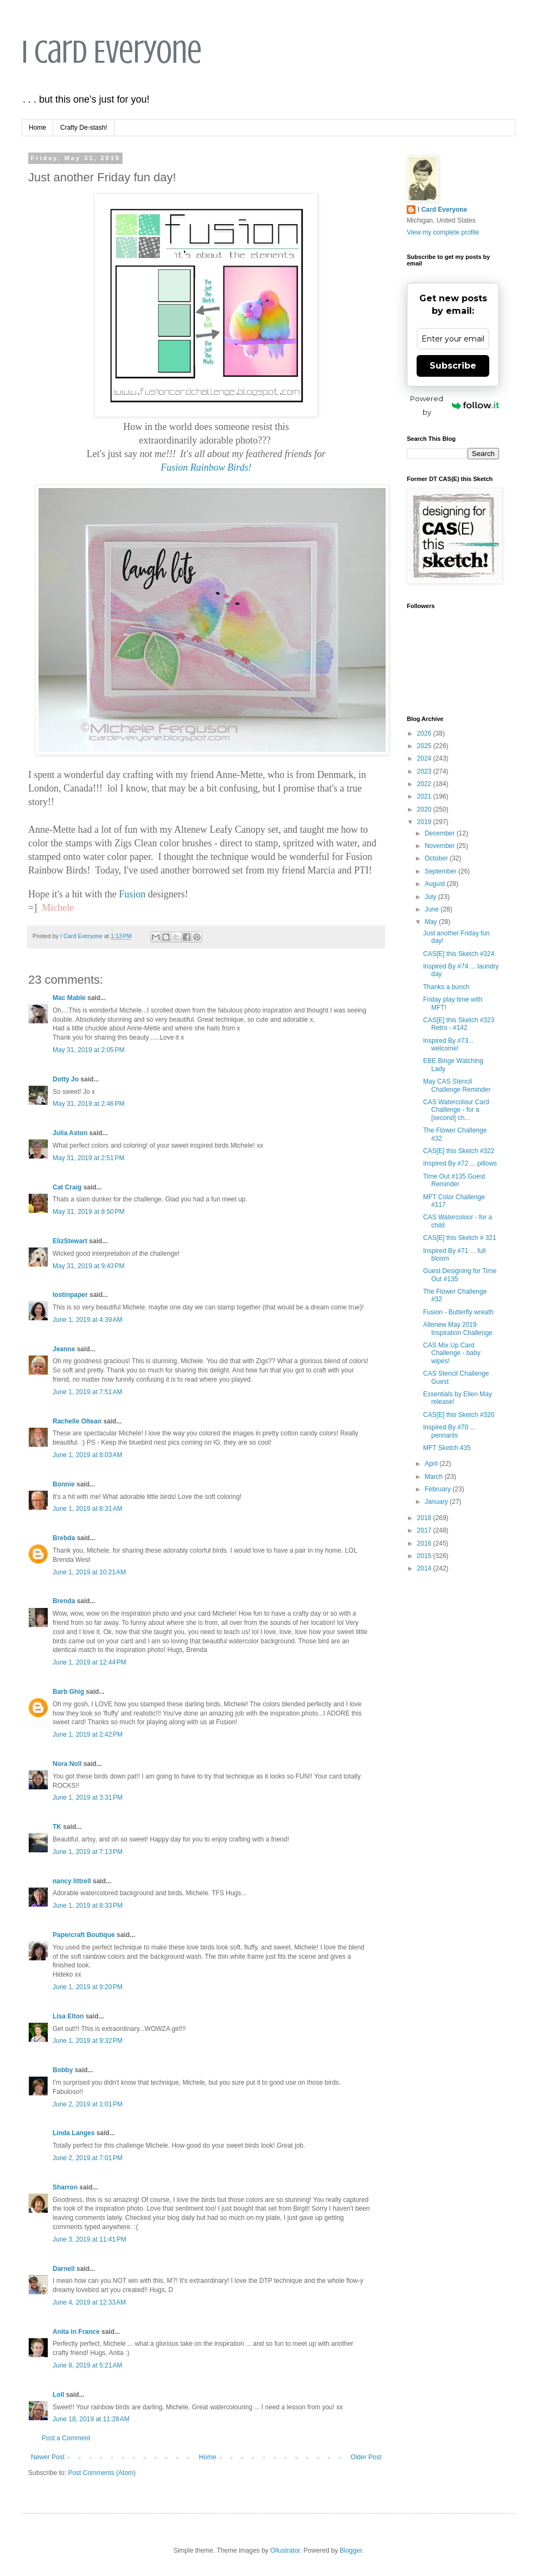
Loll (58, 2394)
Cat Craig (67, 1187)
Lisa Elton (68, 2016)
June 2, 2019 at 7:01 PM (88, 2158)
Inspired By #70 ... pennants (449, 1431)
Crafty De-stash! (83, 127)
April (432, 1463)
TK (57, 1827)
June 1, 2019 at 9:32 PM (88, 2041)
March (435, 1476)
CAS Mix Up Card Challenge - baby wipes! (452, 1353)
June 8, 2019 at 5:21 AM (87, 2365)
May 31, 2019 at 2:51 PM (88, 1158)
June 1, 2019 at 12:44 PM (89, 1662)
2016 (425, 1543)
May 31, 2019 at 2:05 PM (88, 1050)
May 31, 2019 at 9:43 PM (88, 1266)
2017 (425, 1530)
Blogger (351, 2550)
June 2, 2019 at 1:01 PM (88, 2104)
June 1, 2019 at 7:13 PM (88, 1852)
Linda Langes (73, 2133)
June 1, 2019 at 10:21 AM (89, 1572)
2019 (425, 822)
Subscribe (453, 365)
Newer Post (48, 2457)
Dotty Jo (66, 1079)
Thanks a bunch (446, 987)
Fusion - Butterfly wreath (458, 1312)
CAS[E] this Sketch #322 (458, 1151)
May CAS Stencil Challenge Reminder (456, 1085)
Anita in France (76, 2332)
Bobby (63, 2070)
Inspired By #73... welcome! (448, 1044)
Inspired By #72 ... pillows (460, 1163)
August (436, 884)
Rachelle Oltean (77, 1421)
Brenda (64, 1601)
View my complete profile (443, 232)
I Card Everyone (112, 52)
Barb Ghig (68, 1691)
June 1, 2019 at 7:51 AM (87, 1392)
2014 (425, 1568)
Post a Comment (66, 2438)
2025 (425, 746)
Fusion (132, 894)
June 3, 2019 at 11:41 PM (89, 2239)
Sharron (65, 2187)
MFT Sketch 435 (447, 1448)
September (441, 871)
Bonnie (64, 1484)
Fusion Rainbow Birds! (206, 467)
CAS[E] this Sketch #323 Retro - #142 (458, 1023)
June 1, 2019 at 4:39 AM (87, 1320)
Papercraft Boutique (84, 1935)
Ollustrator (285, 2550)
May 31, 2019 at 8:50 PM (88, 1212)
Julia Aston (70, 1133)
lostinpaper (70, 1295)
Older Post (365, 2457)
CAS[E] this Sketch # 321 (459, 1238)
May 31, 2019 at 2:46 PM (88, 1103)
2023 (425, 771)
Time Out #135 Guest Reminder (454, 1180)
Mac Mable (69, 998)
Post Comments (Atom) (102, 2473)
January (437, 1501)
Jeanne (64, 1349)
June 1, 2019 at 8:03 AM (87, 1455)
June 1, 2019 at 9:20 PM (88, 1987)
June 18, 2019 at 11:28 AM (91, 2419)
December (441, 833)
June (432, 909)
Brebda (64, 1538)
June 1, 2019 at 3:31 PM (88, 1797)
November (441, 846)
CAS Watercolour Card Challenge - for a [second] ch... (456, 1110)
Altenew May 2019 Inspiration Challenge (458, 1328)
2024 (425, 758)
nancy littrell (72, 1881)
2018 (425, 1518)
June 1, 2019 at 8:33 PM (88, 1905)
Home (37, 127)
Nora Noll (67, 1764)
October (437, 858)
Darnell (64, 2269)
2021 (425, 796)
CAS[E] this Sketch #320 (458, 1415)
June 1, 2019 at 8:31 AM (87, 1508)
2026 (425, 733)
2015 (425, 1556)
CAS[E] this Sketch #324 (458, 954)
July (431, 897)
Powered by (454, 405)
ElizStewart (70, 1241)
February (438, 1489)
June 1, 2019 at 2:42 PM (88, 1734)
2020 (425, 809)
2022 (425, 784)
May (432, 922)
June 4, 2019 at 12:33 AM (89, 2302)
